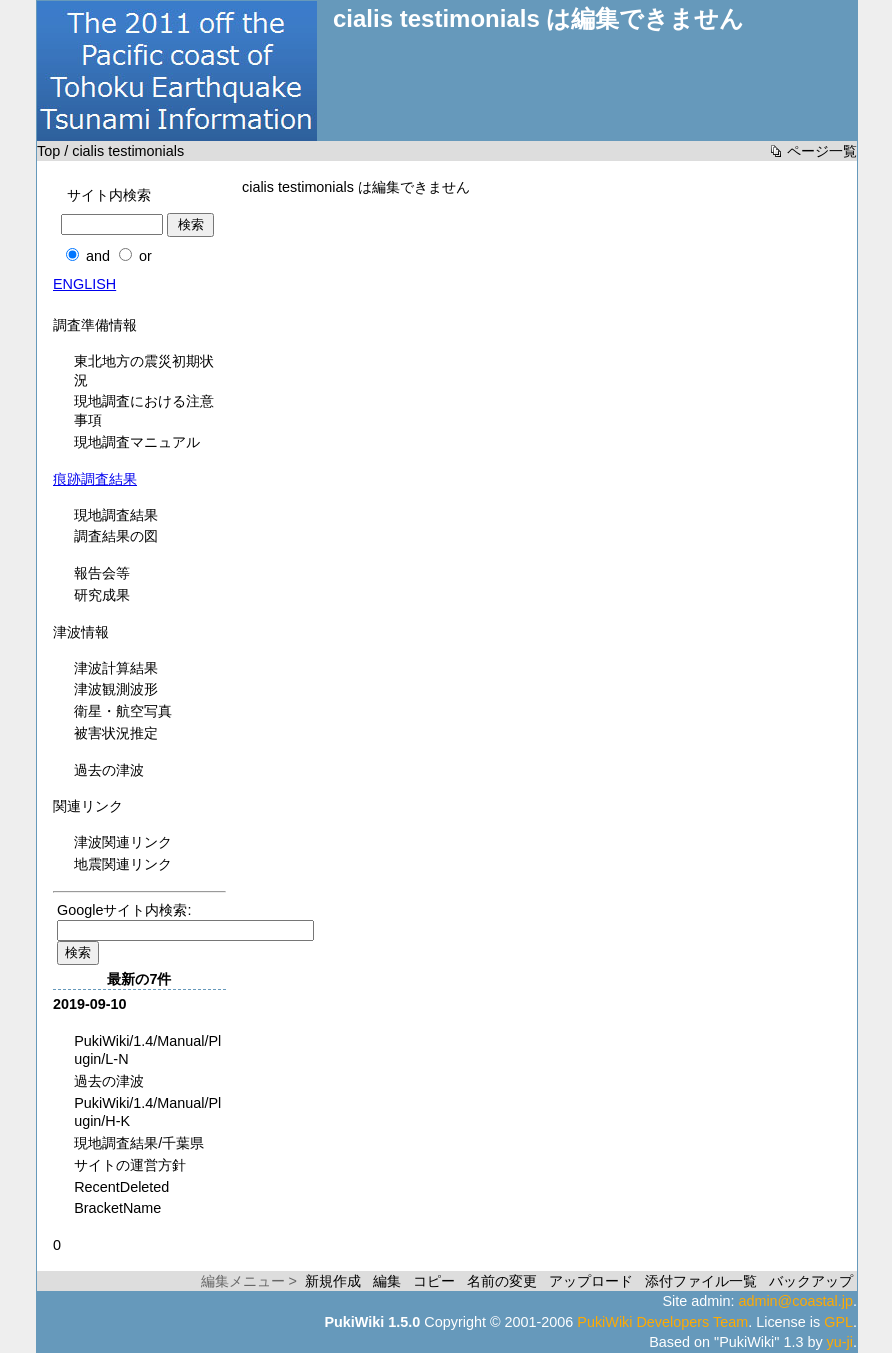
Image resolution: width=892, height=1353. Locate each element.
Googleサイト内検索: (124, 910)
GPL (838, 1322)
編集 (387, 1281)
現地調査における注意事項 (144, 410)
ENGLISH (84, 284)
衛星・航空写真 (123, 711)
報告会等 (102, 573)
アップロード (591, 1281)
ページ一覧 (822, 151)
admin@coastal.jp (795, 1301)
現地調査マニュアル (137, 442)
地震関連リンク (123, 864)
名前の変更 (502, 1281)
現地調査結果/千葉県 (139, 1143)
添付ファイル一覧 (701, 1281)
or (145, 256)
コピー (434, 1281)
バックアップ (811, 1281)
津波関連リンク (123, 842)
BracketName (117, 1208)
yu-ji (840, 1342)
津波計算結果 (116, 668)
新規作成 (333, 1281)
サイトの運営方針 (130, 1165)
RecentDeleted (121, 1187)
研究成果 (102, 595)
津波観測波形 (116, 689)
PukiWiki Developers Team (662, 1322)
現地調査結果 (116, 515)
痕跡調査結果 (95, 479)
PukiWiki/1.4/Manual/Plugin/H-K (147, 1112)
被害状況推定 (116, 733)
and (98, 256)
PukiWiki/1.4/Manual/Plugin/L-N (147, 1050)
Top (48, 151)
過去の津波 (109, 770)
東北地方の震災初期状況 (144, 370)
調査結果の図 (116, 536)
